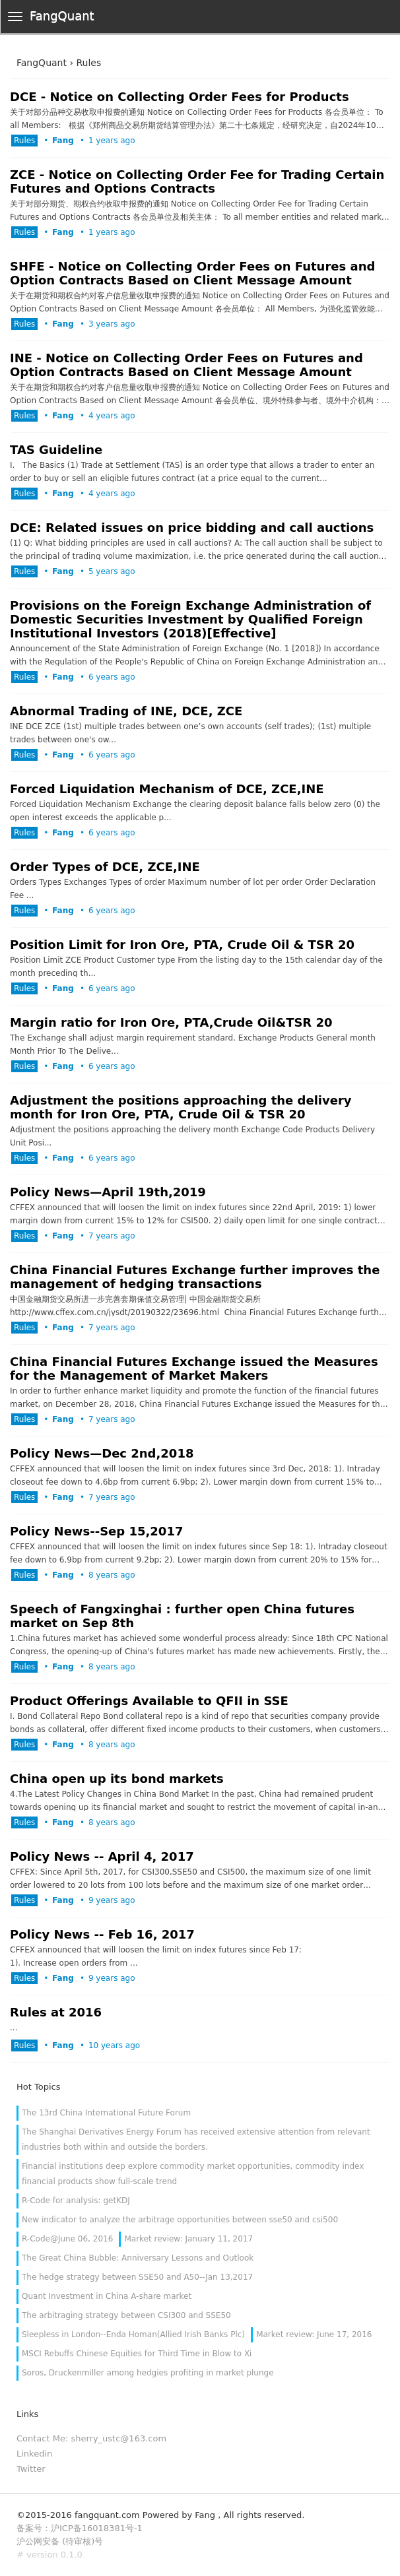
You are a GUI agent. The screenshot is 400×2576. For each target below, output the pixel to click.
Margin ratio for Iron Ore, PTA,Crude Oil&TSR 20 (171, 1022)
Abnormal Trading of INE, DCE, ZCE (126, 711)
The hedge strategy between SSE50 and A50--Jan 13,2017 (137, 2277)
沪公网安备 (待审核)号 (60, 2541)
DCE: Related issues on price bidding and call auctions (192, 527)
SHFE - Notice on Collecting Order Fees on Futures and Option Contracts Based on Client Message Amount (192, 273)
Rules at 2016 (56, 2012)
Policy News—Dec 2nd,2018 (101, 1453)
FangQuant (62, 15)
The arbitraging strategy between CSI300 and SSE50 (126, 2315)
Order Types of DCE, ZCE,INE (105, 867)
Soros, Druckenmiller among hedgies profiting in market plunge (148, 2372)
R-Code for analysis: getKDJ (76, 2200)
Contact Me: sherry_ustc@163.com (91, 2438)
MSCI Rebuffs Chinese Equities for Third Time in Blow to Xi (136, 2353)
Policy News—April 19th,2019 (108, 1192)
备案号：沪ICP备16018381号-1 (80, 2528)
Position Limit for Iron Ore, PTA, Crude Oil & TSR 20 (182, 944)
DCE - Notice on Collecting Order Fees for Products (179, 97)
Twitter (31, 2469)
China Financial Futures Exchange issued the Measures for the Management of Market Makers (194, 1368)
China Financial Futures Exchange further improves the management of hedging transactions (195, 1277)
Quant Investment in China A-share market (106, 2296)
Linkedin (34, 2454)
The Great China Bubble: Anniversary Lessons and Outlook (137, 2258)
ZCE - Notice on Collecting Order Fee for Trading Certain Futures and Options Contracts (197, 181)
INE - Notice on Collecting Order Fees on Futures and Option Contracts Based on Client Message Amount (186, 365)
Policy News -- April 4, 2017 (102, 1856)
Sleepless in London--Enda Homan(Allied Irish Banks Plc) (133, 2334)
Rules (24, 140)
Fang (63, 140)
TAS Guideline (56, 450)
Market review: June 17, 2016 (314, 2334)
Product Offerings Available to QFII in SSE (149, 1701)
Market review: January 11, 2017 (188, 2238)
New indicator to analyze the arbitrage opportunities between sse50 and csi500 (180, 2219)
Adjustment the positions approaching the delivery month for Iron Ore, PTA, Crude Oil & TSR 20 (181, 1107)
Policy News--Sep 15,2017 (96, 1531)
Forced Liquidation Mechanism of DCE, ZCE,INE (167, 789)
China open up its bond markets (117, 1779)
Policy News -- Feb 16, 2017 (102, 1934)
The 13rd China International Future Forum (106, 2112)
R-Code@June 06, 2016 (67, 2238)
